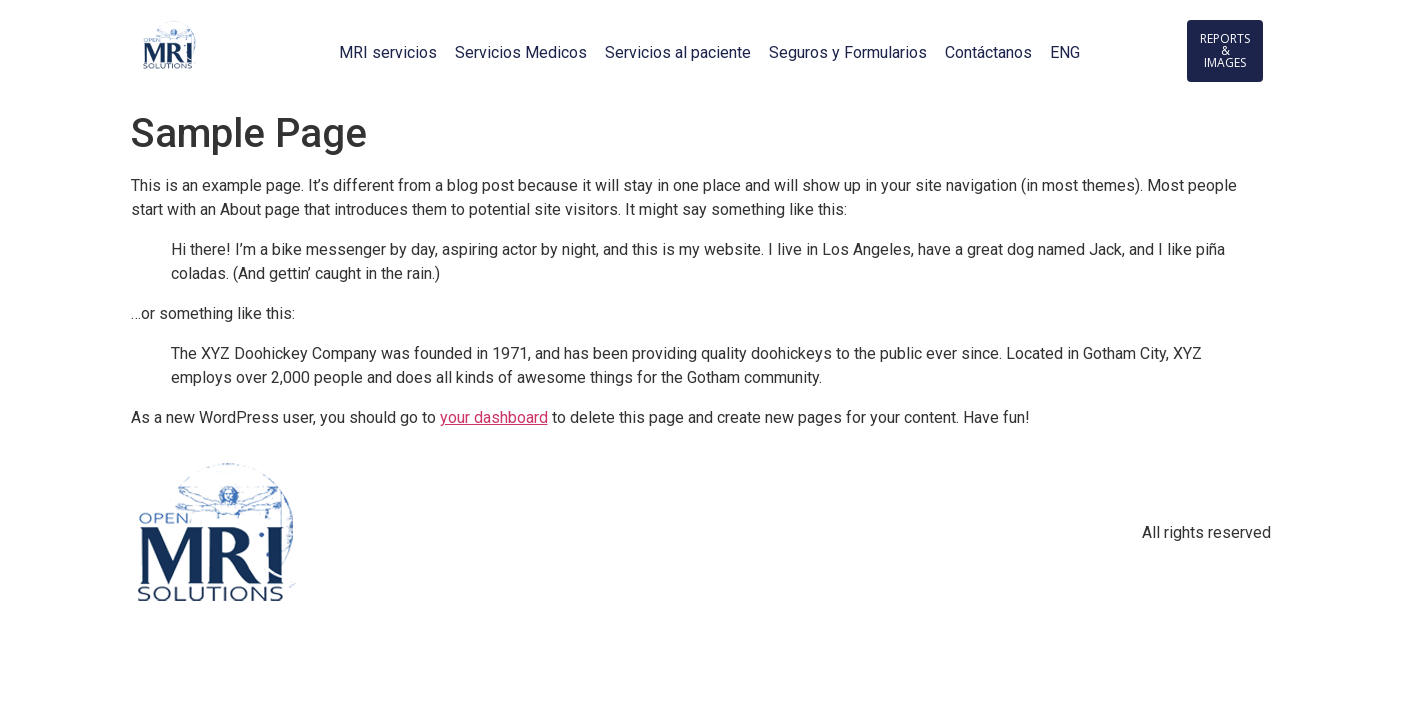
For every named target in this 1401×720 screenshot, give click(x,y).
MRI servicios (388, 52)
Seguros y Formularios (848, 52)
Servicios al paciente (678, 52)
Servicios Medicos (521, 52)
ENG (1065, 52)
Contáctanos (988, 52)
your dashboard (494, 417)
